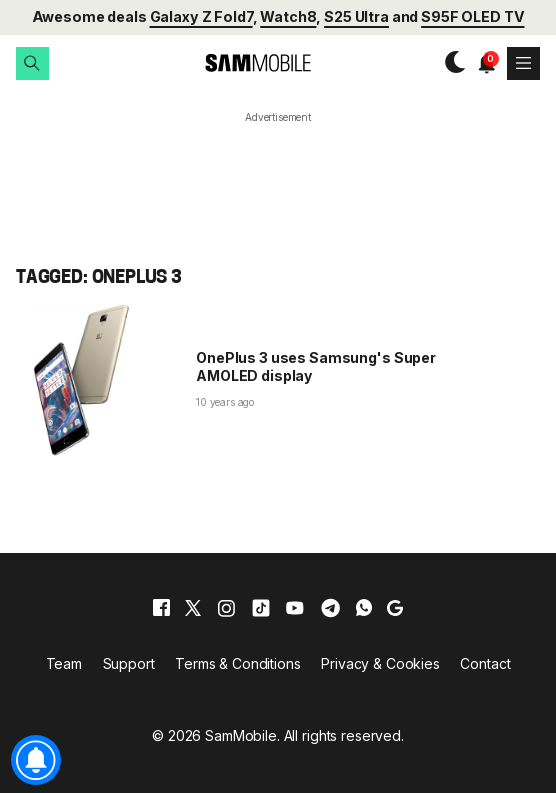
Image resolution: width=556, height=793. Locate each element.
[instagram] (226, 608)
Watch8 (288, 16)
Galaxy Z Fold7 (201, 16)
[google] (395, 608)
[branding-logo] (241, 63)
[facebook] (161, 608)
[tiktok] (261, 608)
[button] (32, 63)
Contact (485, 663)
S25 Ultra (356, 16)
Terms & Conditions (237, 663)
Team (64, 663)
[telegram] (330, 608)
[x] (193, 608)
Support (129, 663)
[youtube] (295, 608)
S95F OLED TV (472, 16)
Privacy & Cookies (380, 663)
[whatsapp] (364, 608)
